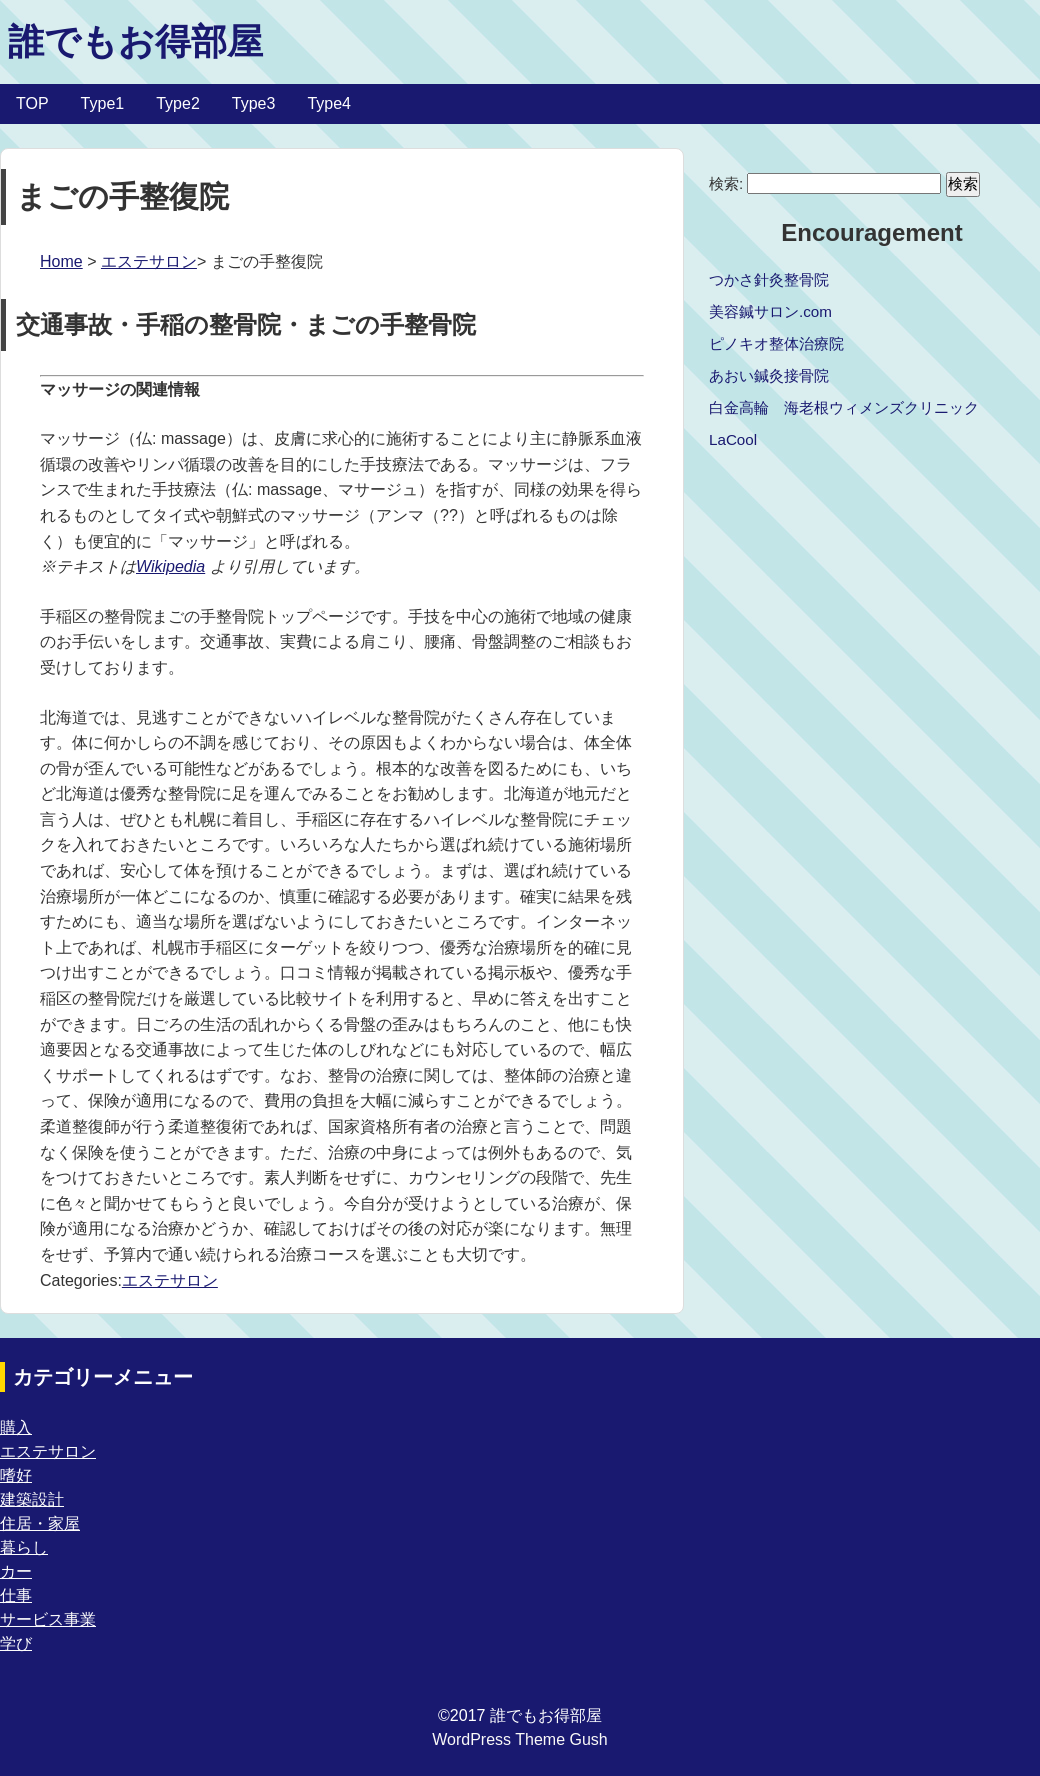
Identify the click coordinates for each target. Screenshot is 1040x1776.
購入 (16, 1427)
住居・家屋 (40, 1523)
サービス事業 (48, 1619)
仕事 (16, 1595)
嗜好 (16, 1475)
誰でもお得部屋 (135, 41)
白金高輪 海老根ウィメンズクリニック (844, 407)
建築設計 (32, 1499)
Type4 (329, 103)
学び (16, 1643)
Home (61, 261)
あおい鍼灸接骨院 (769, 375)
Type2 (178, 103)
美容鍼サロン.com (770, 311)
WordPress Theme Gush (519, 1739)
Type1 (103, 103)
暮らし (24, 1547)
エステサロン (149, 261)
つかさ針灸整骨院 (769, 279)
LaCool (733, 439)
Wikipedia (170, 566)
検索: (726, 183)
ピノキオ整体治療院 (776, 343)
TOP (32, 103)
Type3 (254, 103)
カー (16, 1571)
